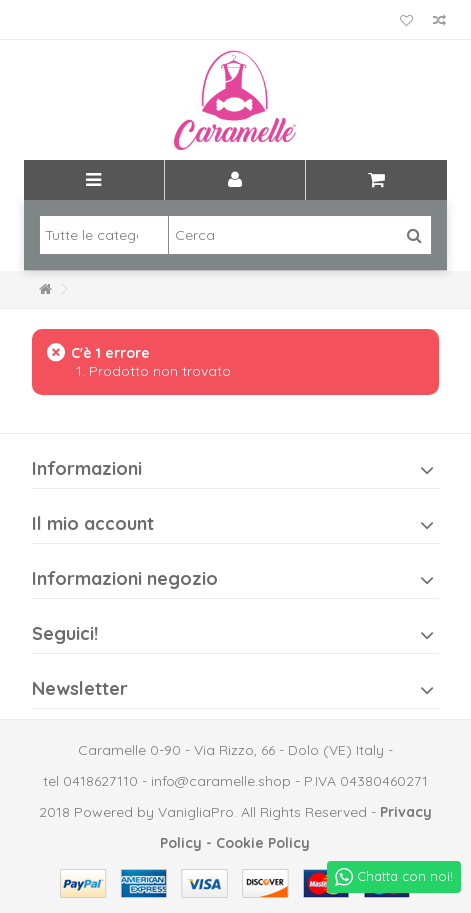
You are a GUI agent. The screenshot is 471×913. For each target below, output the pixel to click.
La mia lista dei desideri (406, 21)
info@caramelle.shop (221, 781)
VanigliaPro (196, 812)
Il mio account (93, 523)
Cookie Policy (263, 843)
